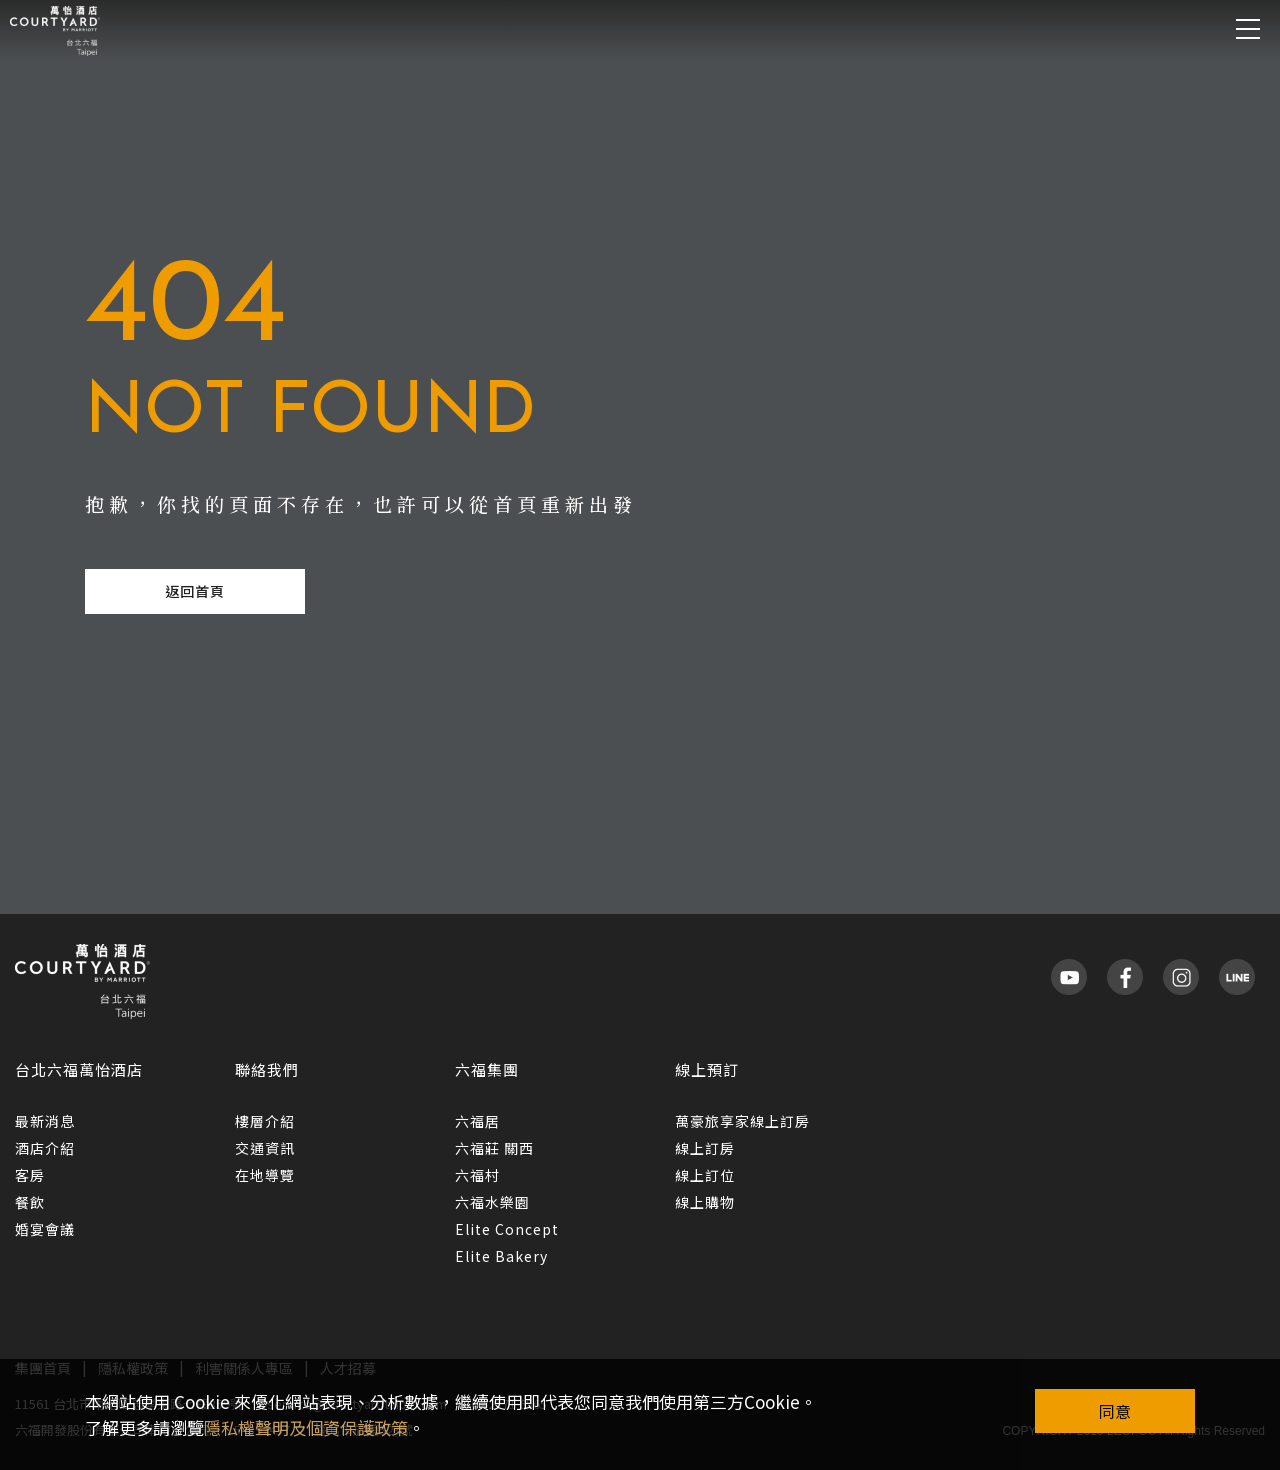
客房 (30, 1175)
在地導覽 (265, 1175)
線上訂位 (705, 1175)
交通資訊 (265, 1148)
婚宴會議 (45, 1229)
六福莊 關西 (494, 1148)
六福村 (477, 1175)
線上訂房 (705, 1148)
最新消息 (45, 1121)
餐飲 (30, 1202)
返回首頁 (195, 591)
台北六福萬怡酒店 (79, 1069)
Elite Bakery (501, 1256)
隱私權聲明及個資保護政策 (306, 1427)
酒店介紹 (45, 1148)
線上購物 (705, 1202)
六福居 (477, 1121)
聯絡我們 (267, 1069)
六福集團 (487, 1069)
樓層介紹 (265, 1121)
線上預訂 (707, 1069)
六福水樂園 (492, 1202)
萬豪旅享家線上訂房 (742, 1121)
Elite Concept (507, 1229)
